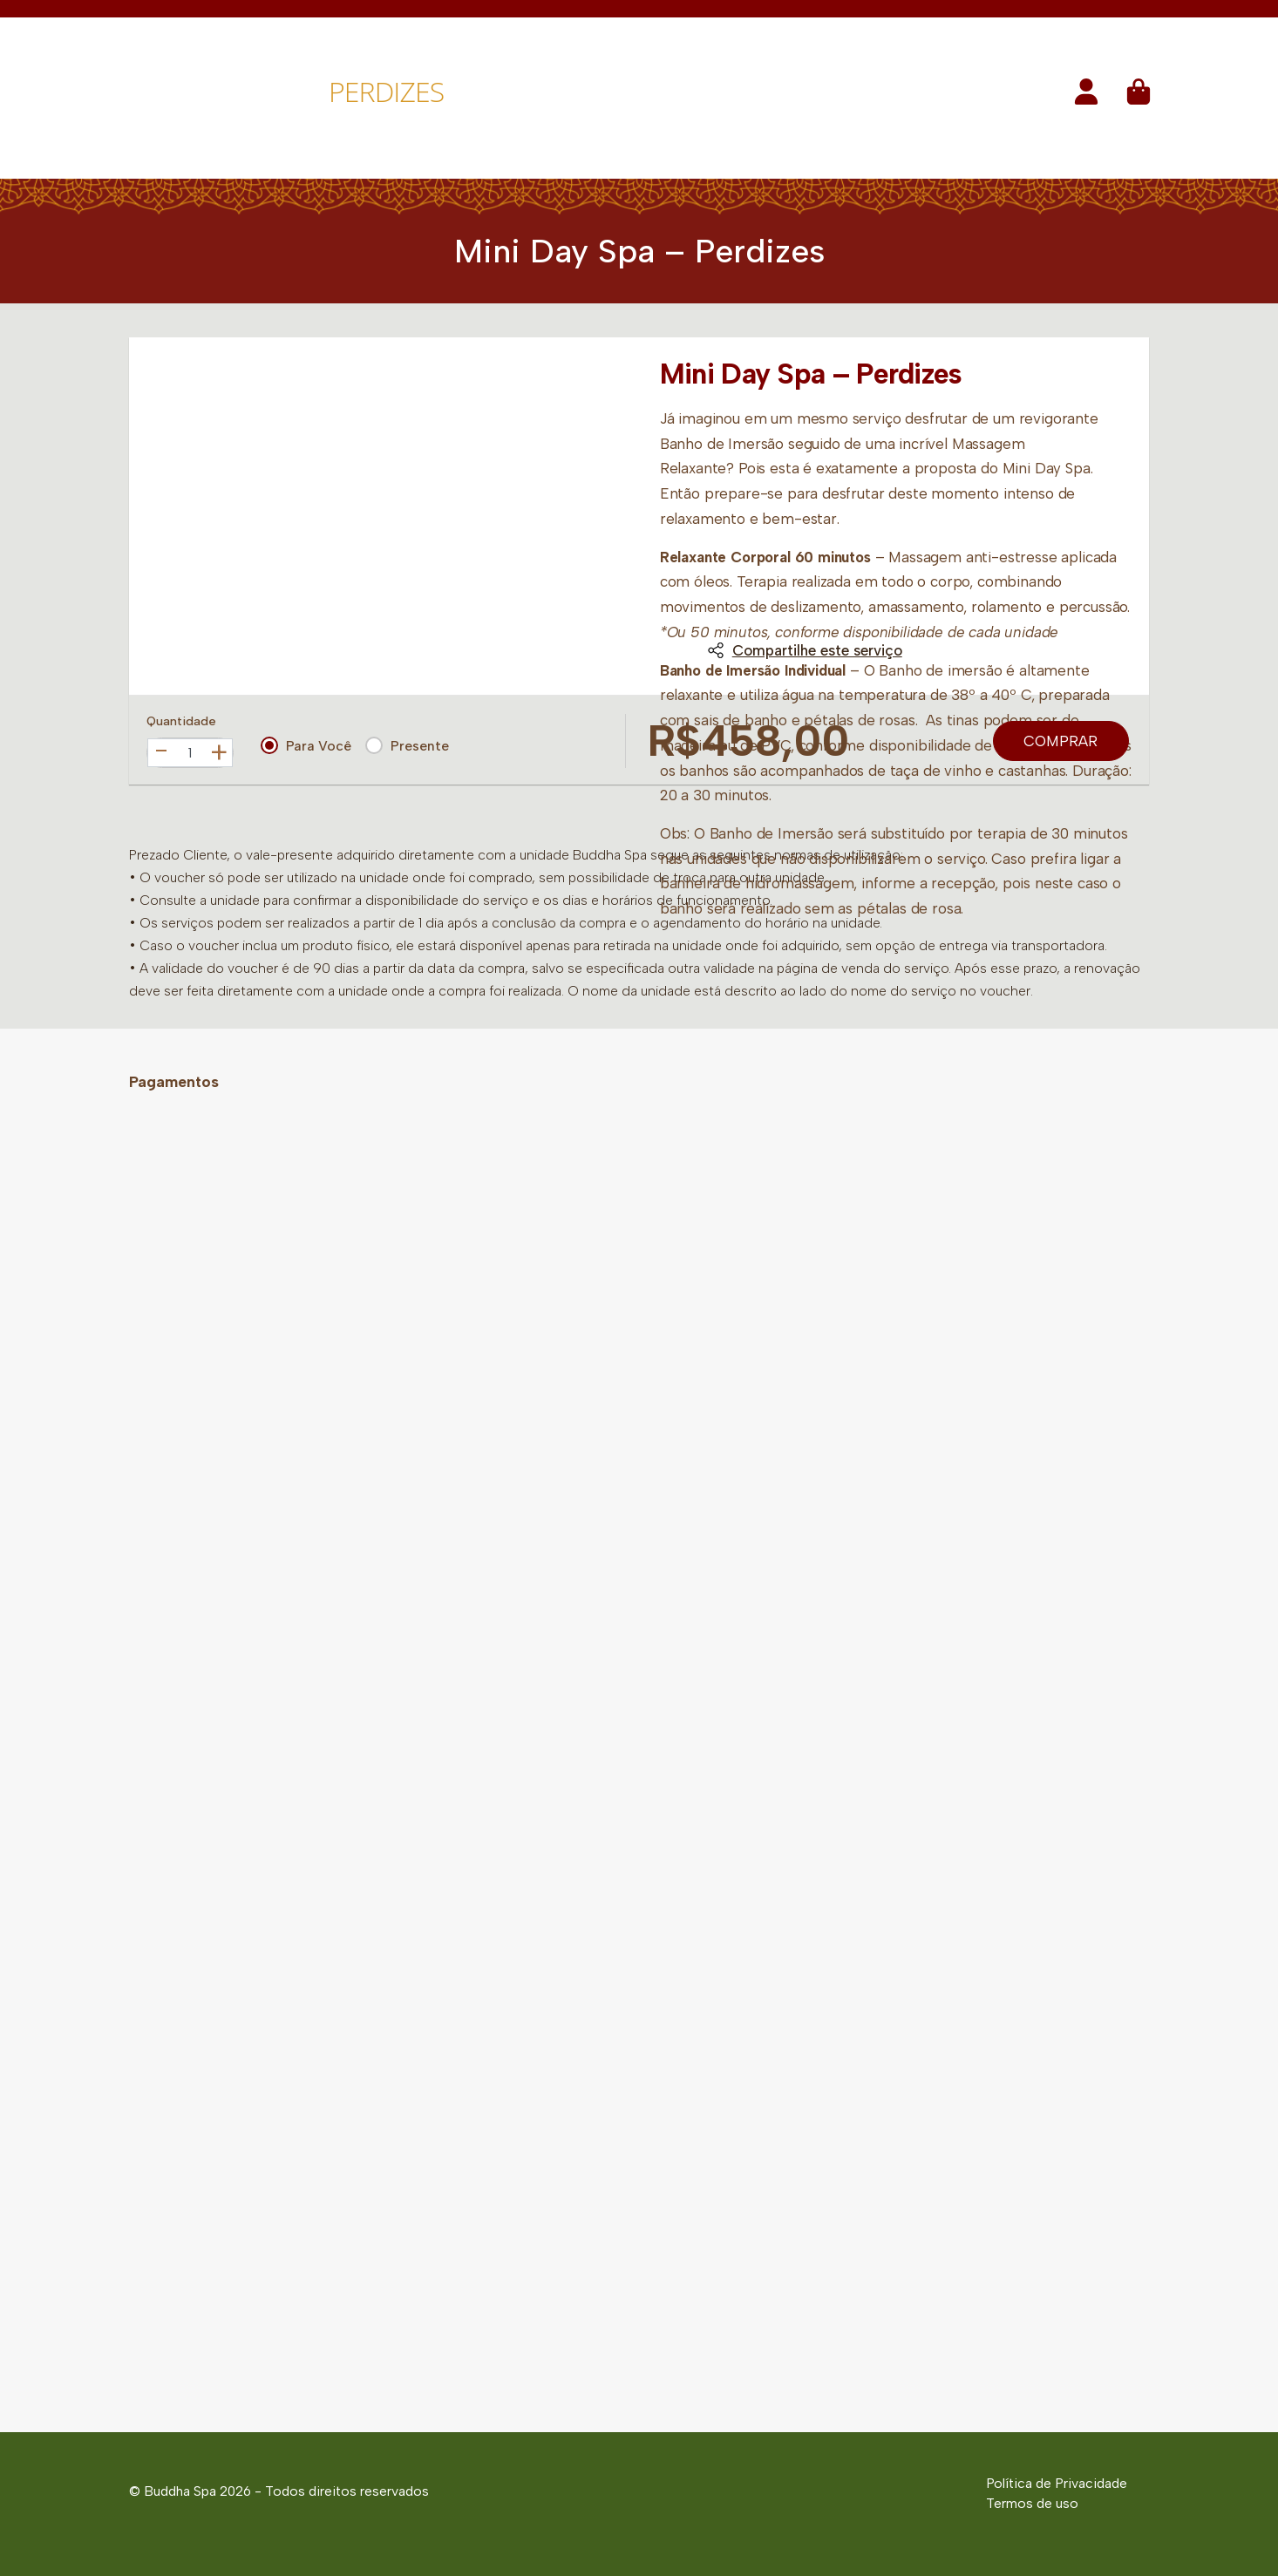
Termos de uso (1032, 2503)
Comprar (1060, 741)
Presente (407, 745)
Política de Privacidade (1056, 2483)
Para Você (306, 745)
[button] (1086, 97)
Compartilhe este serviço (804, 650)
